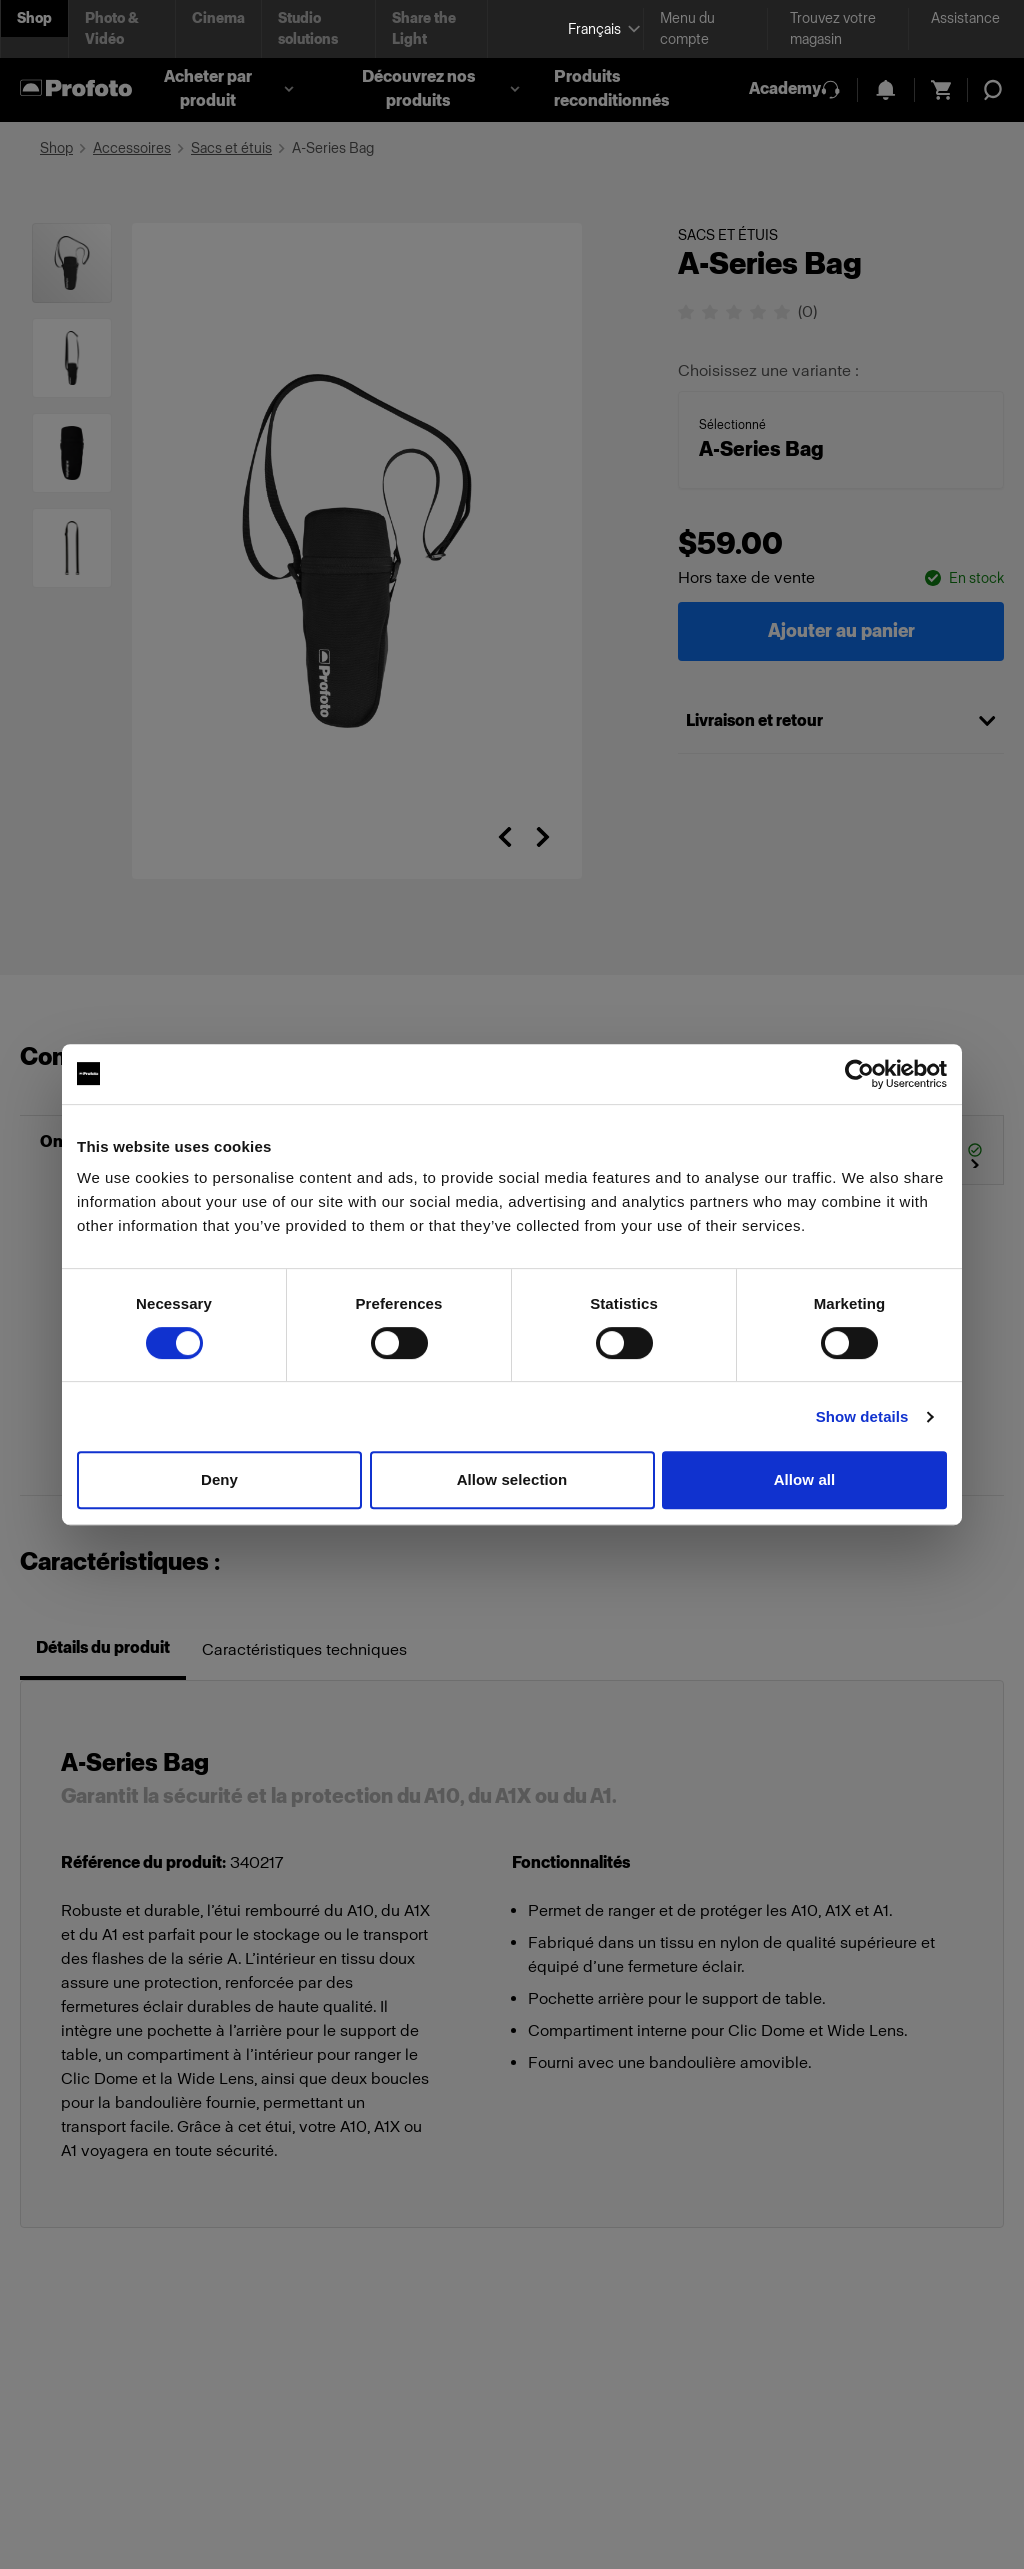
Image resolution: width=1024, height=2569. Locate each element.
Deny (219, 1479)
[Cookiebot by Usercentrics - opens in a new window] (859, 1074)
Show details (862, 1416)
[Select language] (597, 29)
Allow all (805, 1479)
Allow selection (512, 1479)
